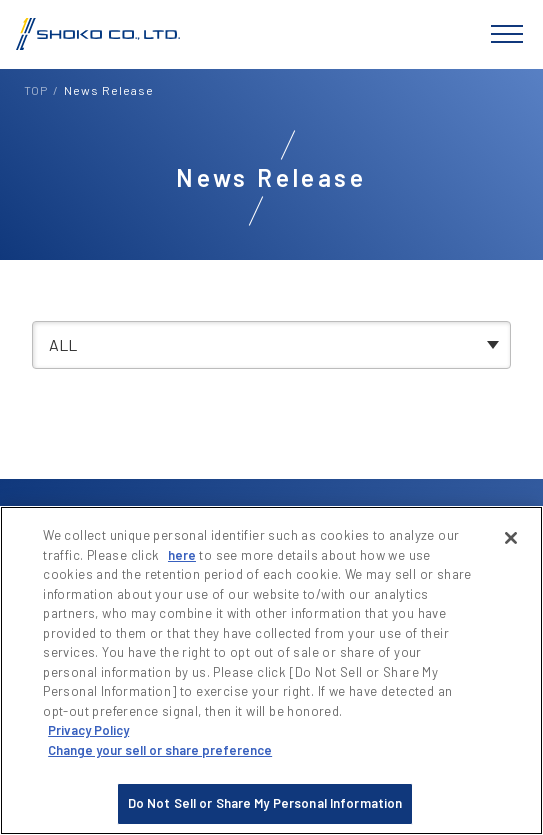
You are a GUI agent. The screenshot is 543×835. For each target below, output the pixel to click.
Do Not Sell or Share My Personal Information (265, 803)
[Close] (511, 538)
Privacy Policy (88, 730)
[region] (271, 670)
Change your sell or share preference (160, 750)
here (182, 555)
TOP (36, 90)
